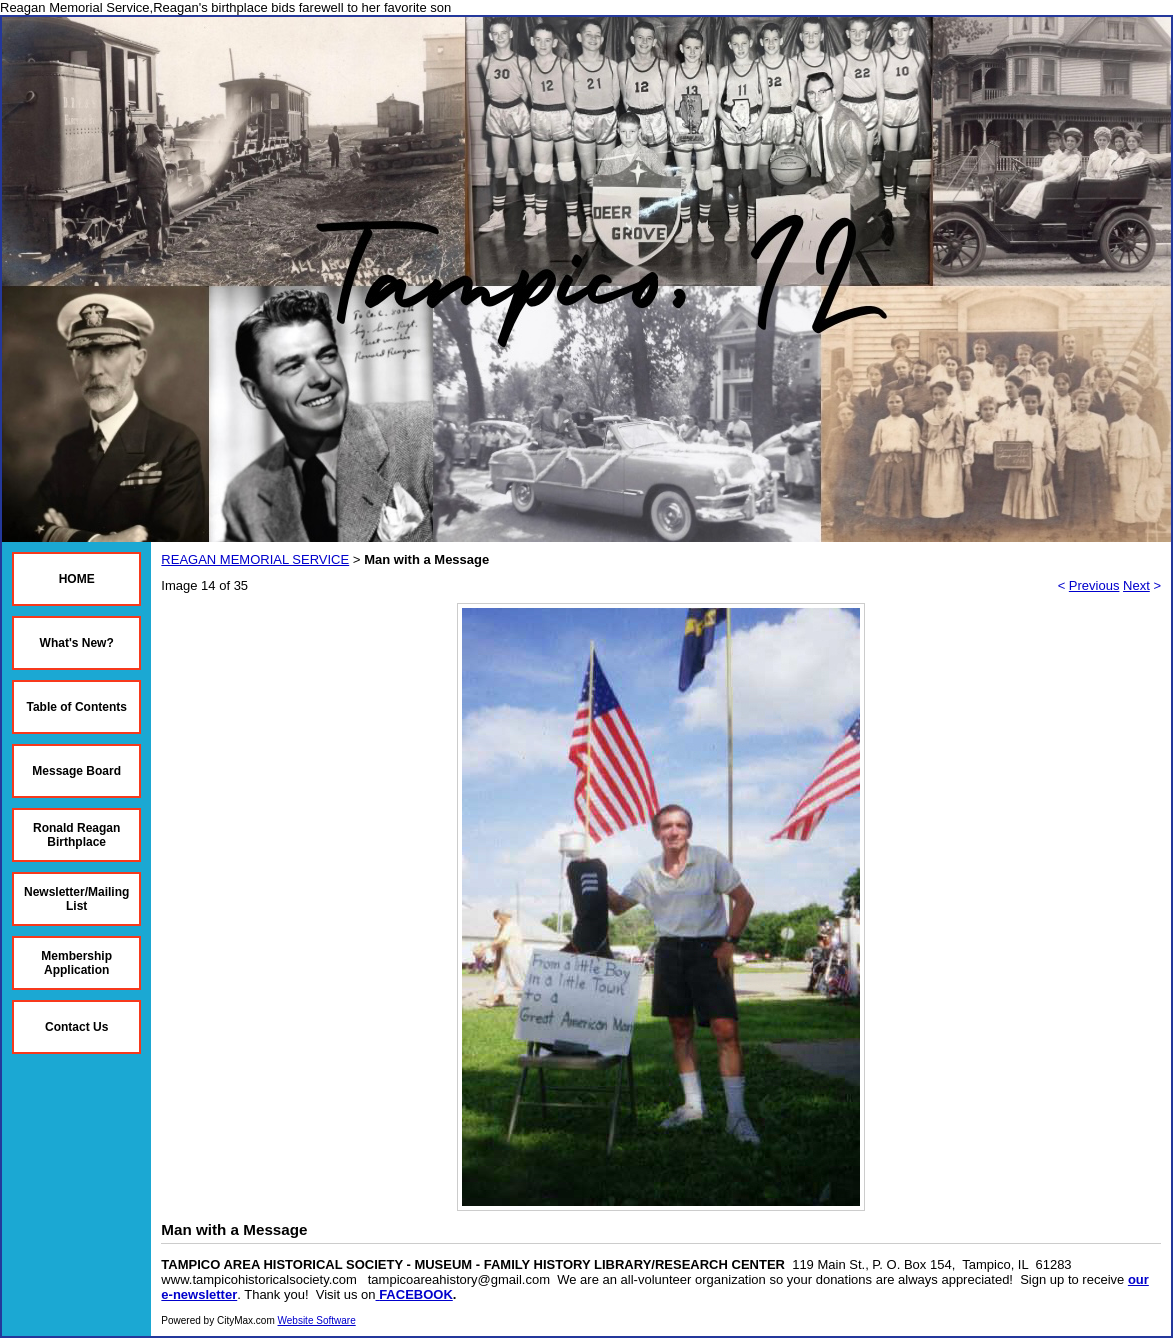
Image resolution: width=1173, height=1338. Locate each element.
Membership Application (76, 963)
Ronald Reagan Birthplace (76, 835)
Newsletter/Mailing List (76, 899)
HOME (77, 579)
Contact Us (76, 1027)
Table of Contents (76, 707)
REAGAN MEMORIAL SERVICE (255, 559)
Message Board (76, 771)
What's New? (77, 643)
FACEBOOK (416, 1294)
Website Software (317, 1320)
